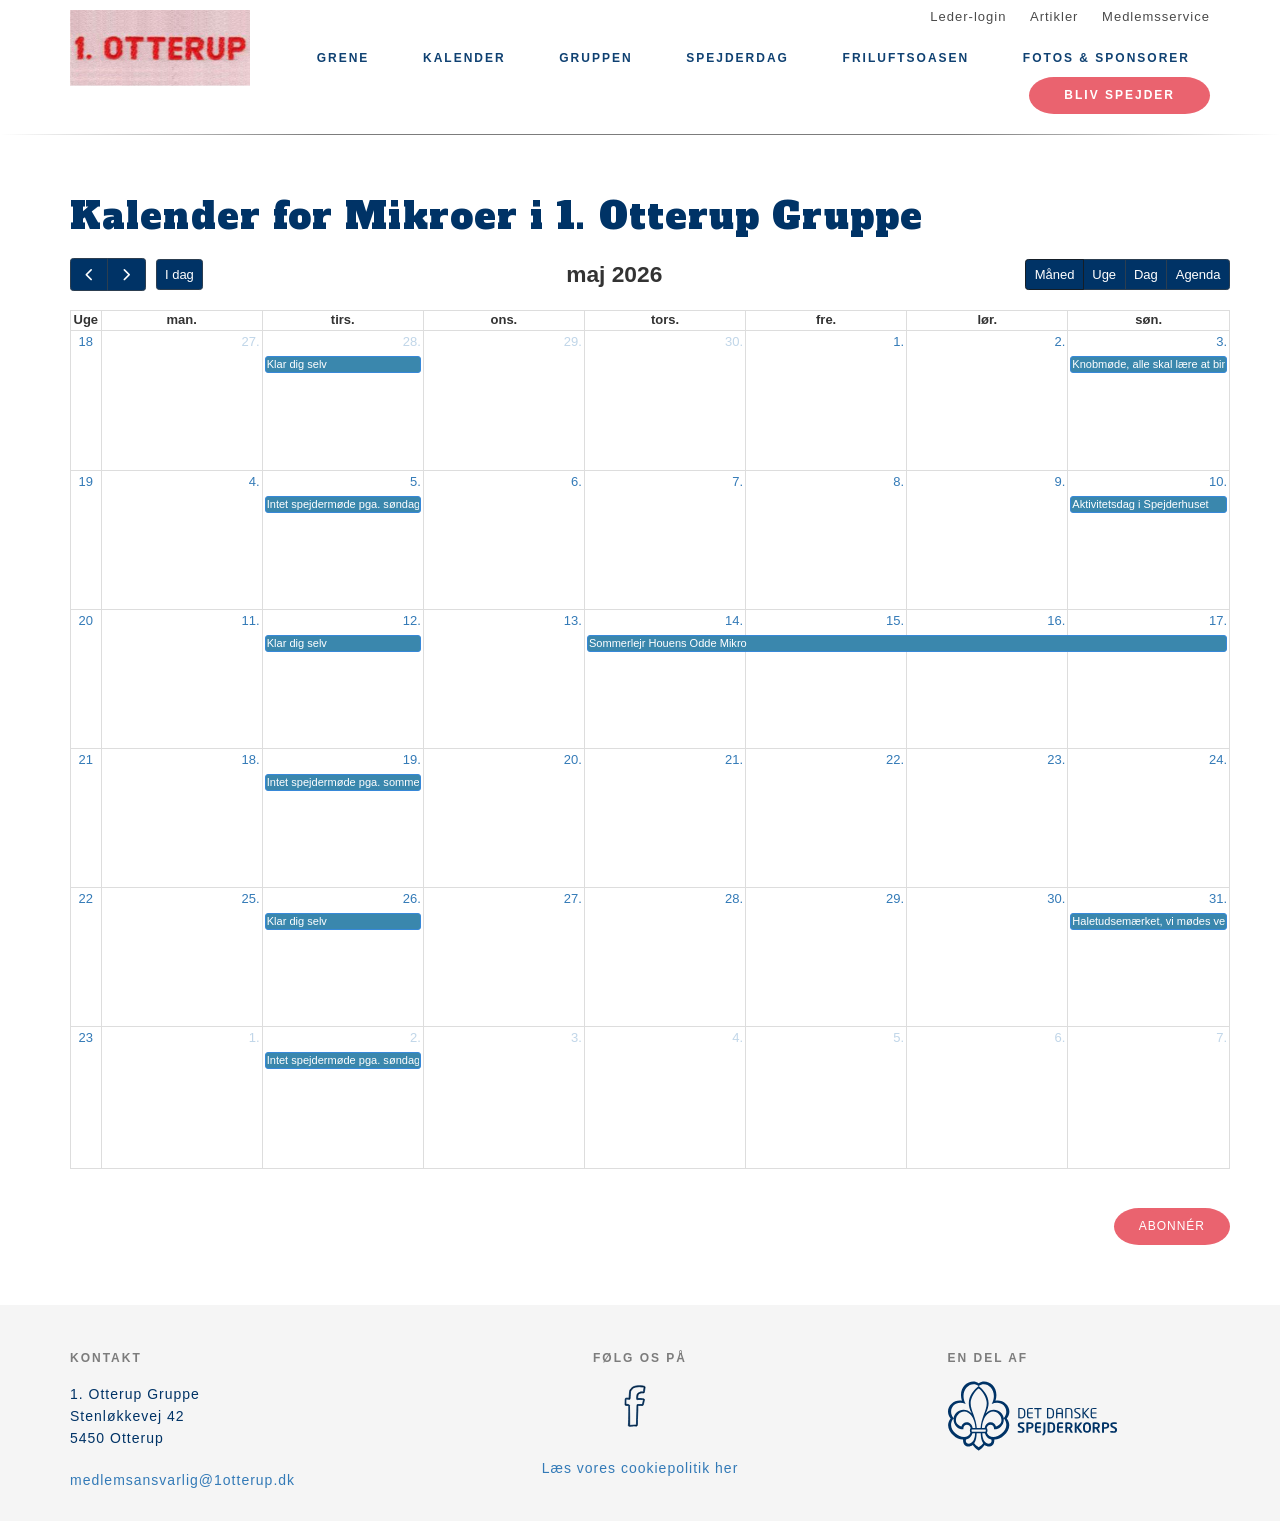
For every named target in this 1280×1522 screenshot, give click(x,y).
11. (251, 620)
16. (1056, 620)
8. (898, 481)
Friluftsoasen (906, 58)
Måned (1055, 274)
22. (895, 759)
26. (412, 898)
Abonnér (1172, 1226)
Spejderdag (737, 58)
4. (254, 481)
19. (412, 759)
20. (573, 759)
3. (1221, 341)
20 (86, 620)
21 (86, 759)
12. (412, 620)
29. (573, 341)
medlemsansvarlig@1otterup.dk (182, 1480)
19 (86, 481)
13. (573, 620)
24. (1218, 759)
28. (412, 341)
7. (737, 481)
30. (734, 341)
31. (1218, 898)
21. (734, 759)
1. (898, 341)
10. (1218, 481)
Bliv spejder (1119, 95)
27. (251, 341)
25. (251, 898)
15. (895, 620)
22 (86, 898)
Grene (343, 58)
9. (1059, 481)
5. (415, 481)
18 (86, 341)
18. (251, 759)
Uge (1104, 274)
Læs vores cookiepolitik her (640, 1468)
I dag (179, 274)
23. (1056, 759)
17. (1218, 620)
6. (576, 481)
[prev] (89, 274)
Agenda (1198, 274)
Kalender (464, 58)
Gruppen (595, 58)
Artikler (1054, 16)
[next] (126, 274)
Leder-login (968, 16)
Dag (1146, 274)
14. (734, 620)
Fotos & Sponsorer (1106, 58)
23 (86, 1037)
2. (1059, 341)
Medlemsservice (1156, 16)
